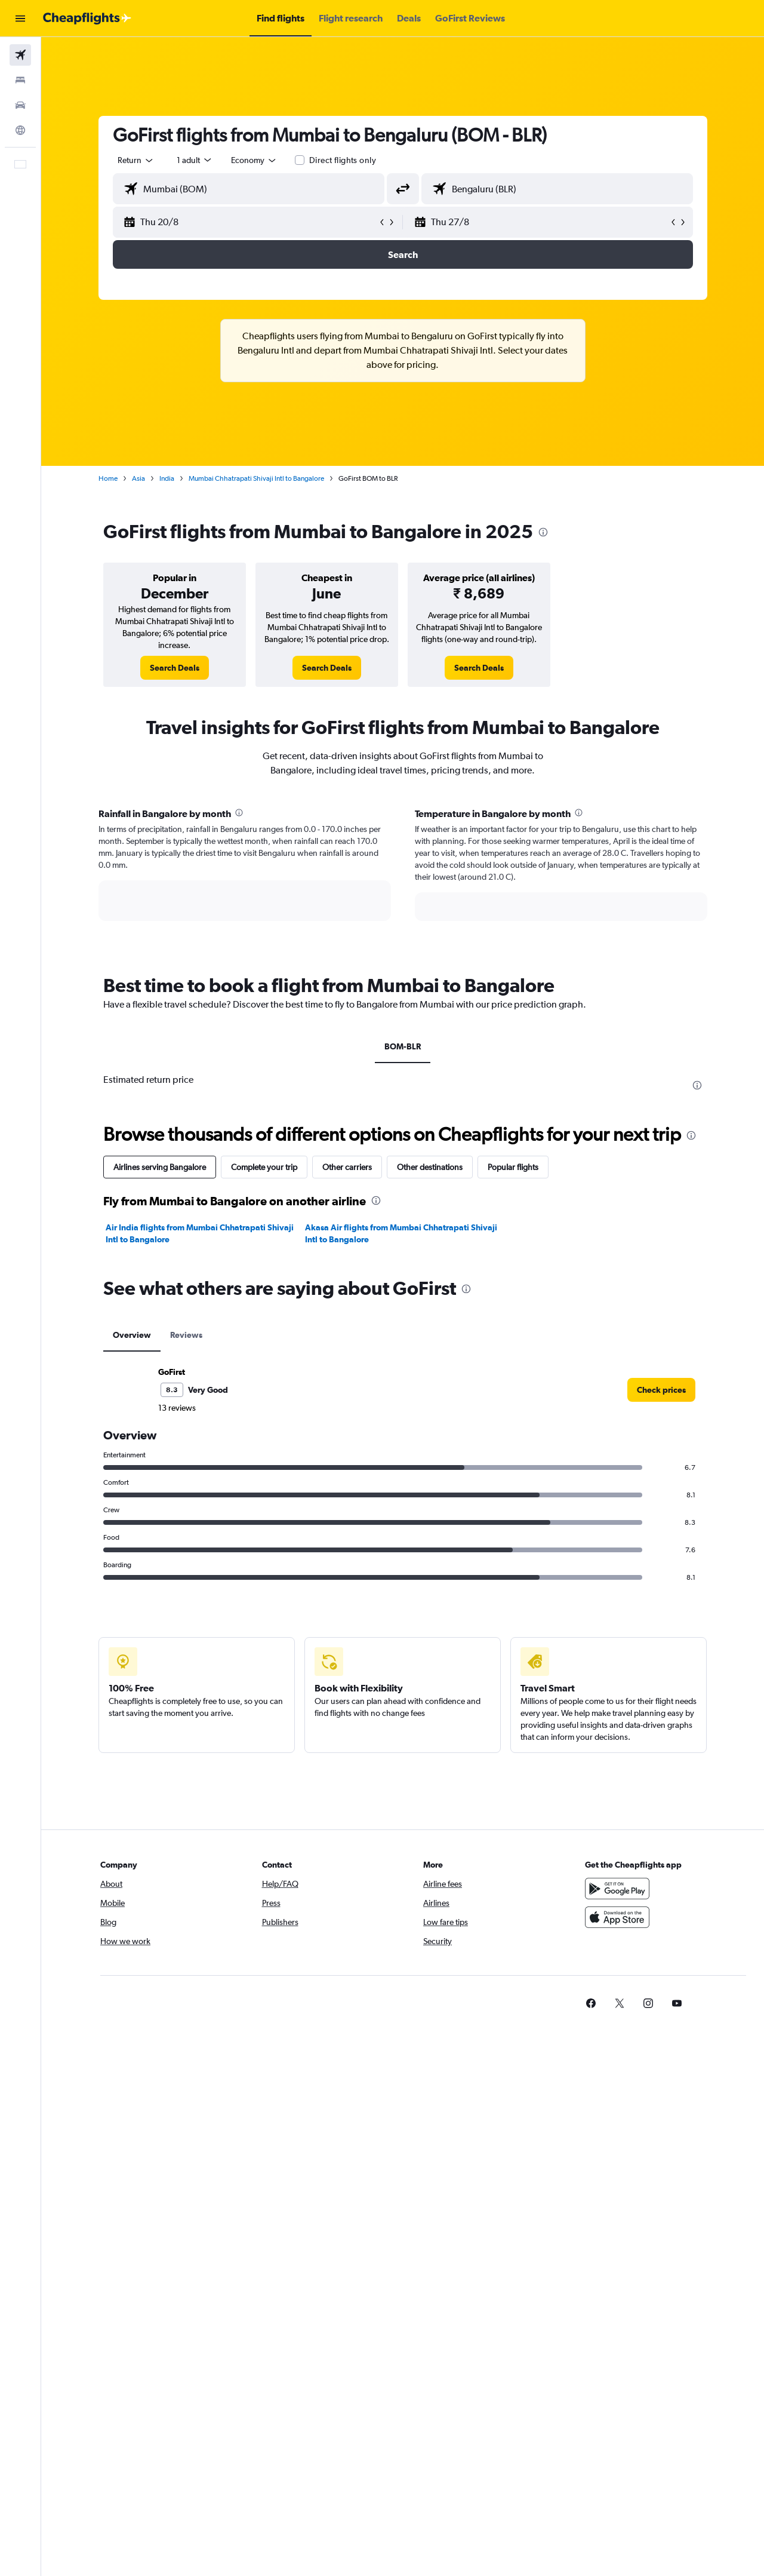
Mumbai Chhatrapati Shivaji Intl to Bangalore (256, 478)
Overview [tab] (132, 1335)
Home (108, 478)
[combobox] (136, 160)
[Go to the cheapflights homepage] (87, 18)
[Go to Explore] (20, 130)
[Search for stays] (20, 80)
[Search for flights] (20, 55)
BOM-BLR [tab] (402, 1046)
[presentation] (543, 532)
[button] (20, 18)
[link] (174, 668)
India (166, 478)
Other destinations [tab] (430, 1167)
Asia (138, 478)
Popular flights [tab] (513, 1167)
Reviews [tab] (186, 1335)
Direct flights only (342, 160)
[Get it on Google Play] (617, 1888)
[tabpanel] (402, 875)
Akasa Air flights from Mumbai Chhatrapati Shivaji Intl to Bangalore (401, 1233)
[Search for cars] (20, 105)
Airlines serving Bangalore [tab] (159, 1167)
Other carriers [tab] (347, 1167)
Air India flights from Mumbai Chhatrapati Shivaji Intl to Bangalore (200, 1233)
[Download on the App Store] (617, 1917)
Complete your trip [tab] (264, 1167)
